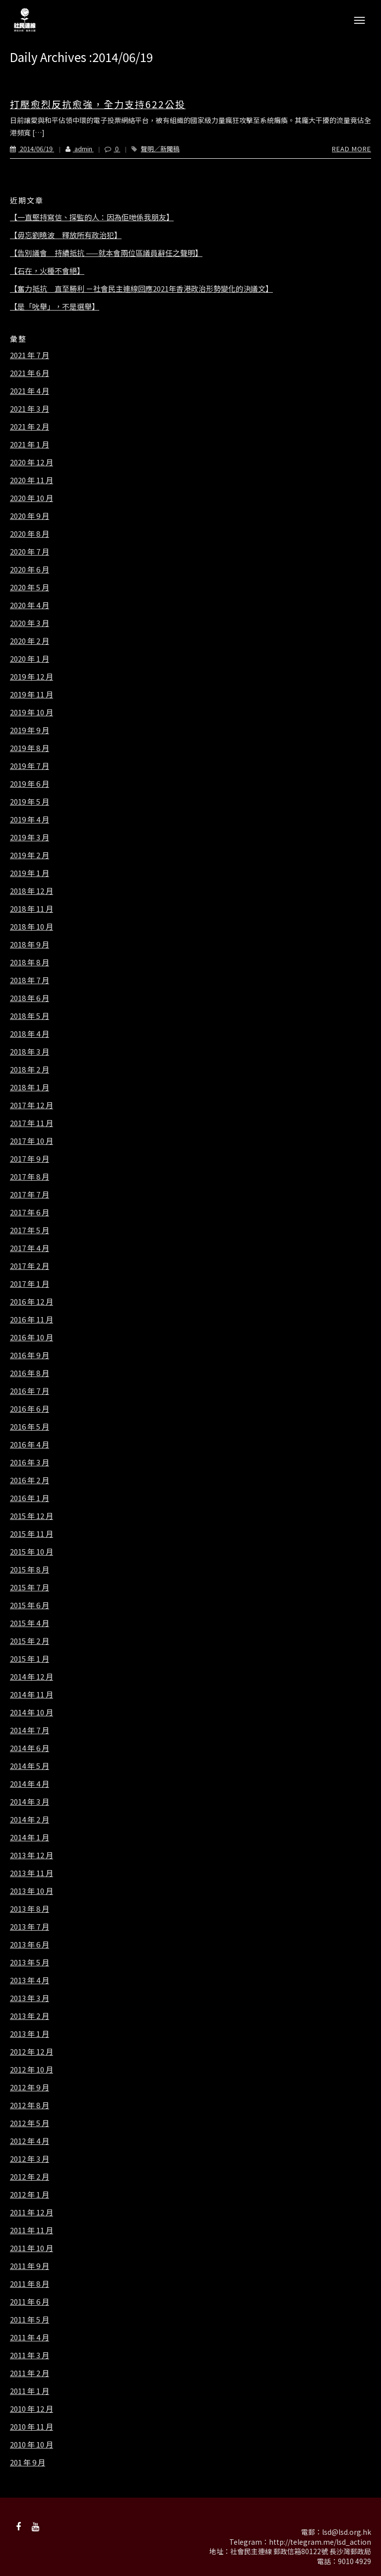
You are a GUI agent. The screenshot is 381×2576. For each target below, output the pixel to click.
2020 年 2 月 (29, 641)
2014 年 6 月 (29, 1748)
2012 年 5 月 (29, 2123)
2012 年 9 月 (29, 2087)
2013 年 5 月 (29, 1962)
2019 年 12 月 (31, 677)
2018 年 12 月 (31, 891)
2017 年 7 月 (29, 1194)
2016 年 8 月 (29, 1373)
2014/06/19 (32, 148)
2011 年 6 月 (29, 2302)
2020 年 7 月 (29, 552)
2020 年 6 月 (29, 569)
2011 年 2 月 (29, 2373)
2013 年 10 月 (31, 1891)
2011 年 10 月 (31, 2248)
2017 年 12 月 (31, 1105)
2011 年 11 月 (31, 2230)
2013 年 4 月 (29, 1980)
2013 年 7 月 (29, 1927)
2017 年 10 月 (31, 1141)
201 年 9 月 (27, 2462)
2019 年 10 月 (31, 712)
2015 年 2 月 (29, 1641)
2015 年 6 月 (29, 1605)
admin (74, 148)
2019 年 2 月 (29, 855)
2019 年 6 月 (29, 784)
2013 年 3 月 (29, 1998)
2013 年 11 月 (31, 1873)
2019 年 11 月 (31, 694)
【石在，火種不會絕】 (47, 271)
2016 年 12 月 (31, 1302)
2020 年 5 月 (29, 587)
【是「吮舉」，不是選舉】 (54, 307)
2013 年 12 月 (31, 1855)
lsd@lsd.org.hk (346, 2532)
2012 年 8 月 (29, 2105)
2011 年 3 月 (29, 2355)
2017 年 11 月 (31, 1123)
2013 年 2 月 (29, 2016)
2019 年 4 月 (29, 819)
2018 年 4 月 (29, 1034)
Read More (351, 148)
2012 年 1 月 (29, 2194)
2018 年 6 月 (29, 998)
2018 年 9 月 (29, 944)
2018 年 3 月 (29, 1052)
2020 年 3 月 (29, 623)
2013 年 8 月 (29, 1909)
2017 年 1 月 (29, 1284)
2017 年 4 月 (29, 1248)
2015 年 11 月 (31, 1534)
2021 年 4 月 (29, 391)
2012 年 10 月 (31, 2069)
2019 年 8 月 (29, 748)
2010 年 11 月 (31, 2427)
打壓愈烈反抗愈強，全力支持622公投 (98, 104)
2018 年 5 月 (29, 1016)
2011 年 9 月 (29, 2266)
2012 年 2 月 (29, 2177)
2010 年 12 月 (31, 2409)
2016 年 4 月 (29, 1444)
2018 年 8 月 (29, 962)
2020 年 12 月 (31, 462)
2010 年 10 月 (31, 2445)
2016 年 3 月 (29, 1462)
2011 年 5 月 (29, 2320)
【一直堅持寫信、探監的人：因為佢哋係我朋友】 (92, 217)
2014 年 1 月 (29, 1837)
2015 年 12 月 (31, 1516)
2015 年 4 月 (29, 1623)
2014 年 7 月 (29, 1730)
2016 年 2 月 (29, 1480)
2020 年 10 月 (31, 498)
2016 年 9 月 (29, 1355)
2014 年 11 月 (31, 1694)
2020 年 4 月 (29, 605)
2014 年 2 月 (29, 1819)
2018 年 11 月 (31, 909)
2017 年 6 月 (29, 1212)
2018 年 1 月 (29, 1087)
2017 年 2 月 (29, 1266)
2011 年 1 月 (29, 2391)
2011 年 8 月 (29, 2284)
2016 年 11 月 (31, 1319)
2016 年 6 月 (29, 1409)
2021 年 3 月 (29, 409)
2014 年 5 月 (29, 1766)
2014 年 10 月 (31, 1712)
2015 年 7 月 (29, 1587)
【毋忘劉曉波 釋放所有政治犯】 (66, 235)
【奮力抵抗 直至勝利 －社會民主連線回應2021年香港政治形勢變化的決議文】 (141, 289)
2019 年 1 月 (29, 873)
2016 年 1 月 (29, 1498)
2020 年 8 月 (29, 534)
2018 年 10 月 (31, 927)
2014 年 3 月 (29, 1802)
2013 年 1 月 (29, 2034)
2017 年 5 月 (29, 1230)
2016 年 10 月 (31, 1337)
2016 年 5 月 (29, 1427)
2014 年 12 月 (31, 1677)
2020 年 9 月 (29, 516)
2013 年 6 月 (29, 1944)
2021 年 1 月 (29, 444)
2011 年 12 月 (31, 2212)
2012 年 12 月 (31, 2052)
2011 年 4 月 (29, 2337)
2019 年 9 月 (29, 730)
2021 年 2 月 (29, 427)
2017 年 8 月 (29, 1177)
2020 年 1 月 (29, 659)
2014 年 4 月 (29, 1784)
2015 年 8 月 (29, 1569)
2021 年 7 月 (29, 355)
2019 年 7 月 (29, 766)
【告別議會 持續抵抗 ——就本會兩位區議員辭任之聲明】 (106, 253)
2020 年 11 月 (31, 480)
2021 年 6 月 (29, 373)
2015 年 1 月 (29, 1659)
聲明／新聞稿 (160, 148)
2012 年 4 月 (29, 2141)
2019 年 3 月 (29, 837)
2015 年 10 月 (31, 1552)
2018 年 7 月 (29, 980)
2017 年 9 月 (29, 1159)
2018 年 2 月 (29, 1069)
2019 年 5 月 (29, 802)
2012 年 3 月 (29, 2159)
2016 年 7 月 (29, 1391)
